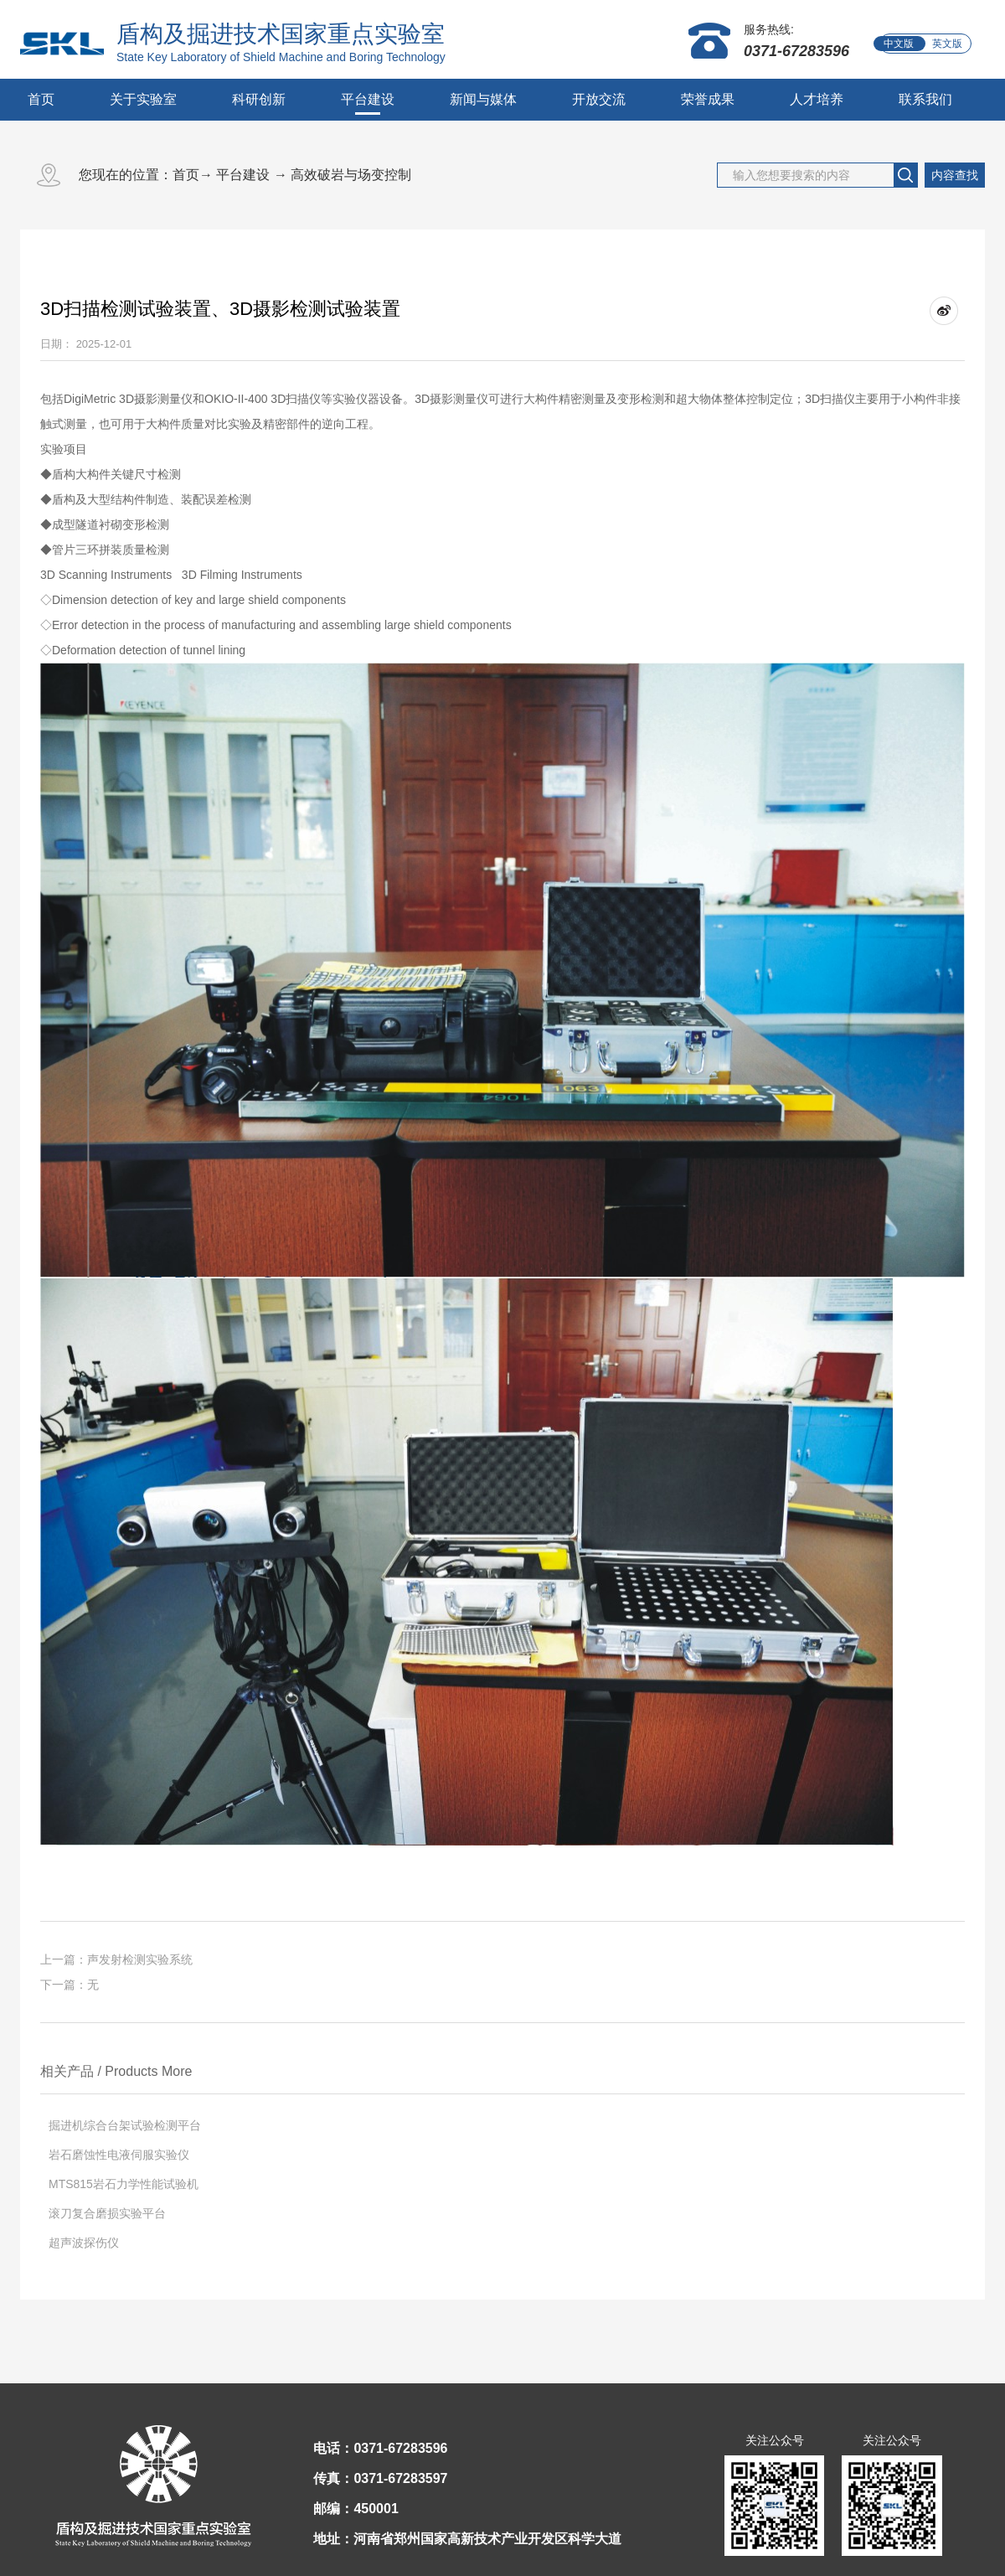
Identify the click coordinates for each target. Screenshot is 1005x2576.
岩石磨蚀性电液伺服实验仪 (119, 2154)
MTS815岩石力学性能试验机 (123, 2184)
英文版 (947, 43)
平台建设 (243, 175)
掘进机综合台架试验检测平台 (125, 2125)
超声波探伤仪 (84, 2242)
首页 (41, 99)
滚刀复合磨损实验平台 (107, 2213)
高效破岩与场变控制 (351, 175)
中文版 (899, 43)
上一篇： (116, 1959)
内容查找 (954, 175)
